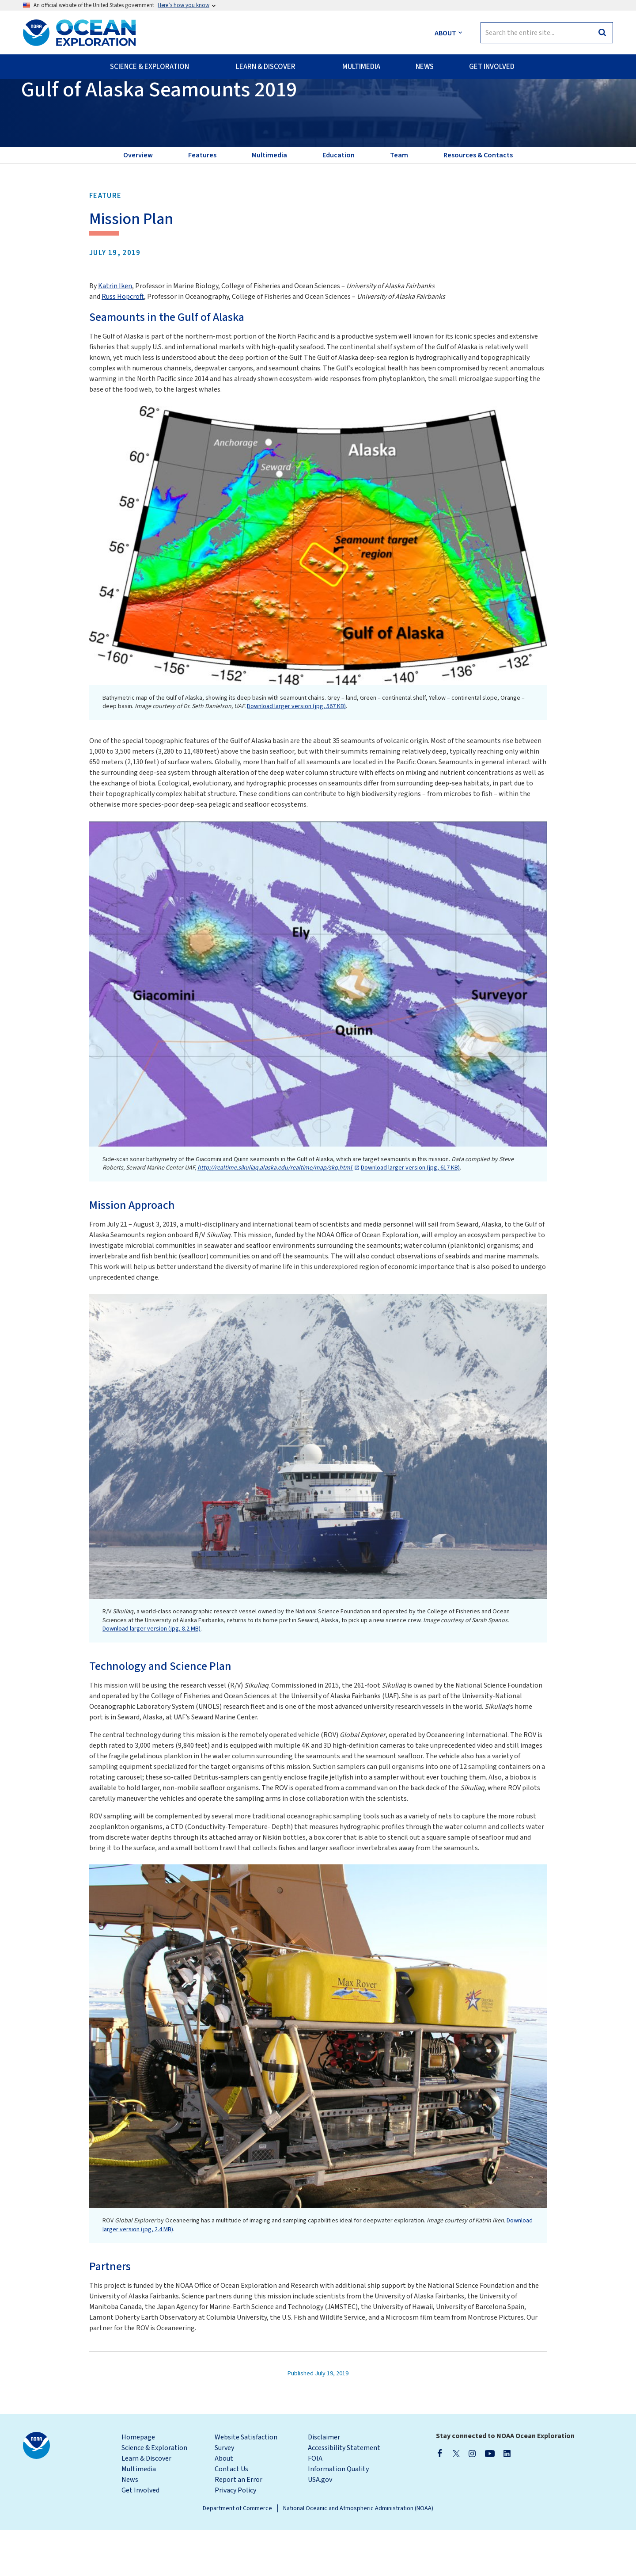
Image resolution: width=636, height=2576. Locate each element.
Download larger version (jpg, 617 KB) (410, 1213)
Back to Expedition (59, 102)
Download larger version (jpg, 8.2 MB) (151, 1674)
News (129, 2525)
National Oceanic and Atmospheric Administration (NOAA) (358, 2554)
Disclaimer (324, 2483)
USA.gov (320, 2525)
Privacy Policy (235, 2536)
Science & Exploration (154, 2494)
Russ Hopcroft (123, 342)
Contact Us (231, 2515)
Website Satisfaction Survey (246, 2488)
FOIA (315, 2504)
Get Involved (140, 2536)
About (224, 2504)
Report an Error (238, 2525)
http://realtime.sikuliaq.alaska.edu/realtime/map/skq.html (275, 1213)
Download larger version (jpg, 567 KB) (296, 752)
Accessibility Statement (344, 2494)
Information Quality (338, 2515)
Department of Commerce (237, 2554)
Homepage (138, 2483)
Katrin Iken (115, 332)
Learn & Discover (146, 2504)
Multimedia (138, 2515)
